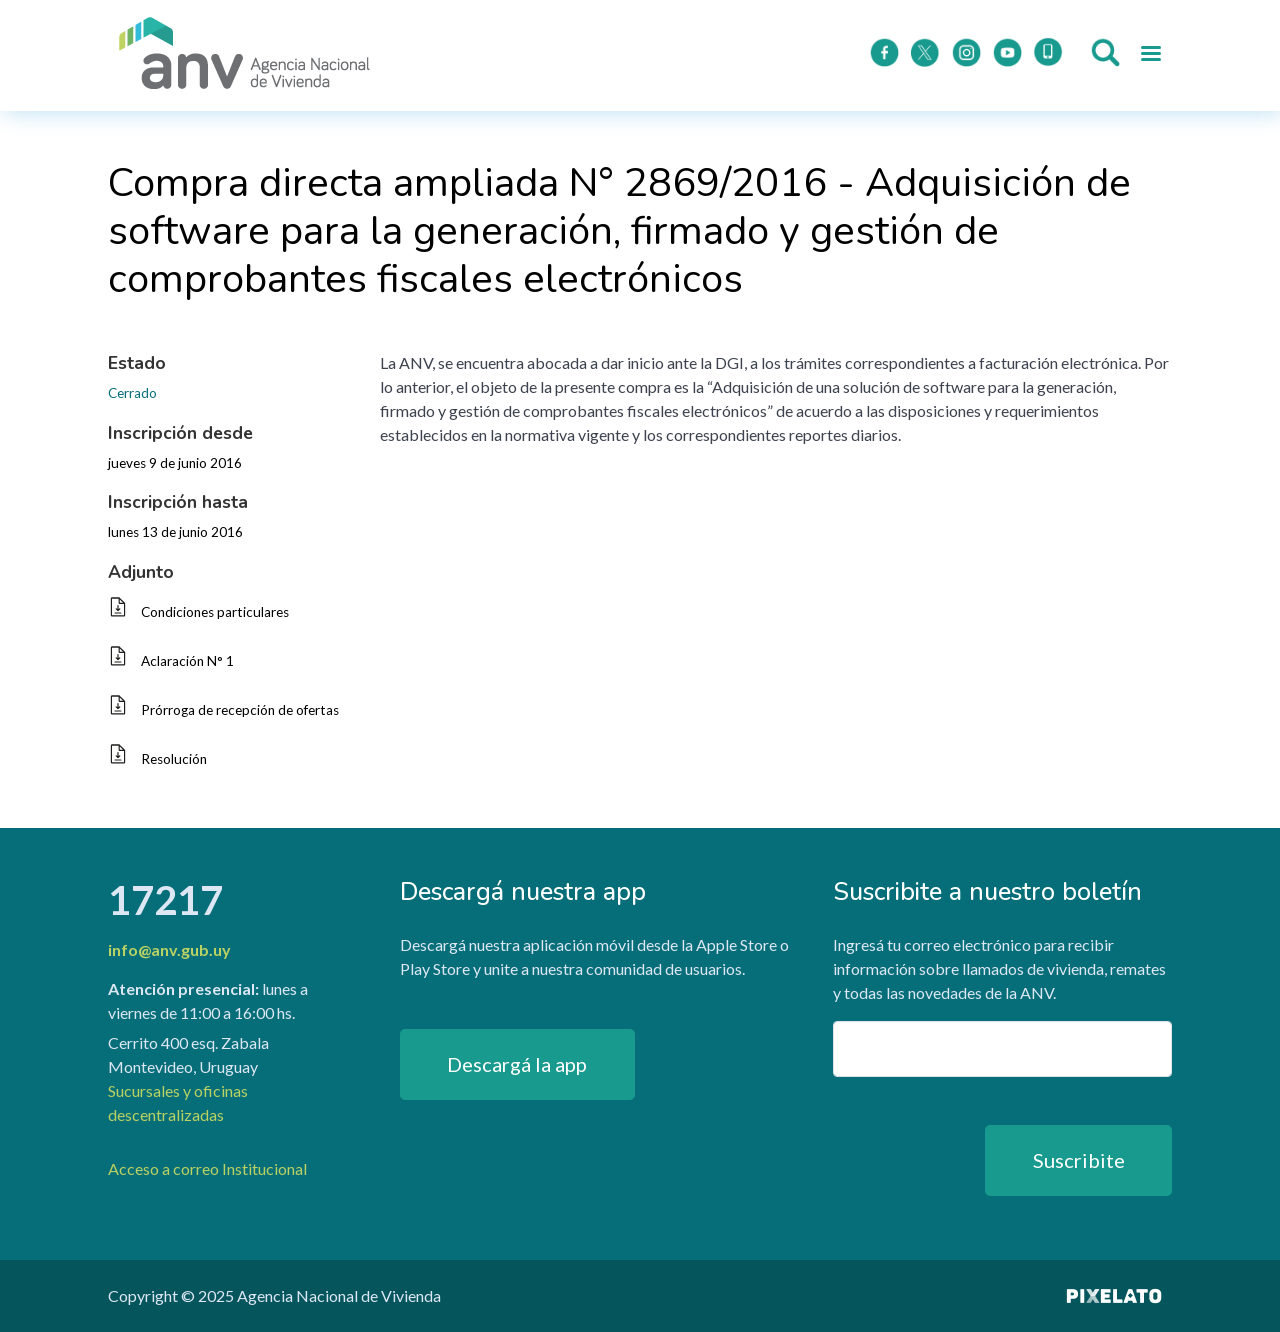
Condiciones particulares (215, 612)
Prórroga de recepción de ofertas (240, 710)
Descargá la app (517, 1064)
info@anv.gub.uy (169, 949)
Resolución (174, 759)
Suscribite (1079, 1160)
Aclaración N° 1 (187, 661)
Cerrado (132, 393)
